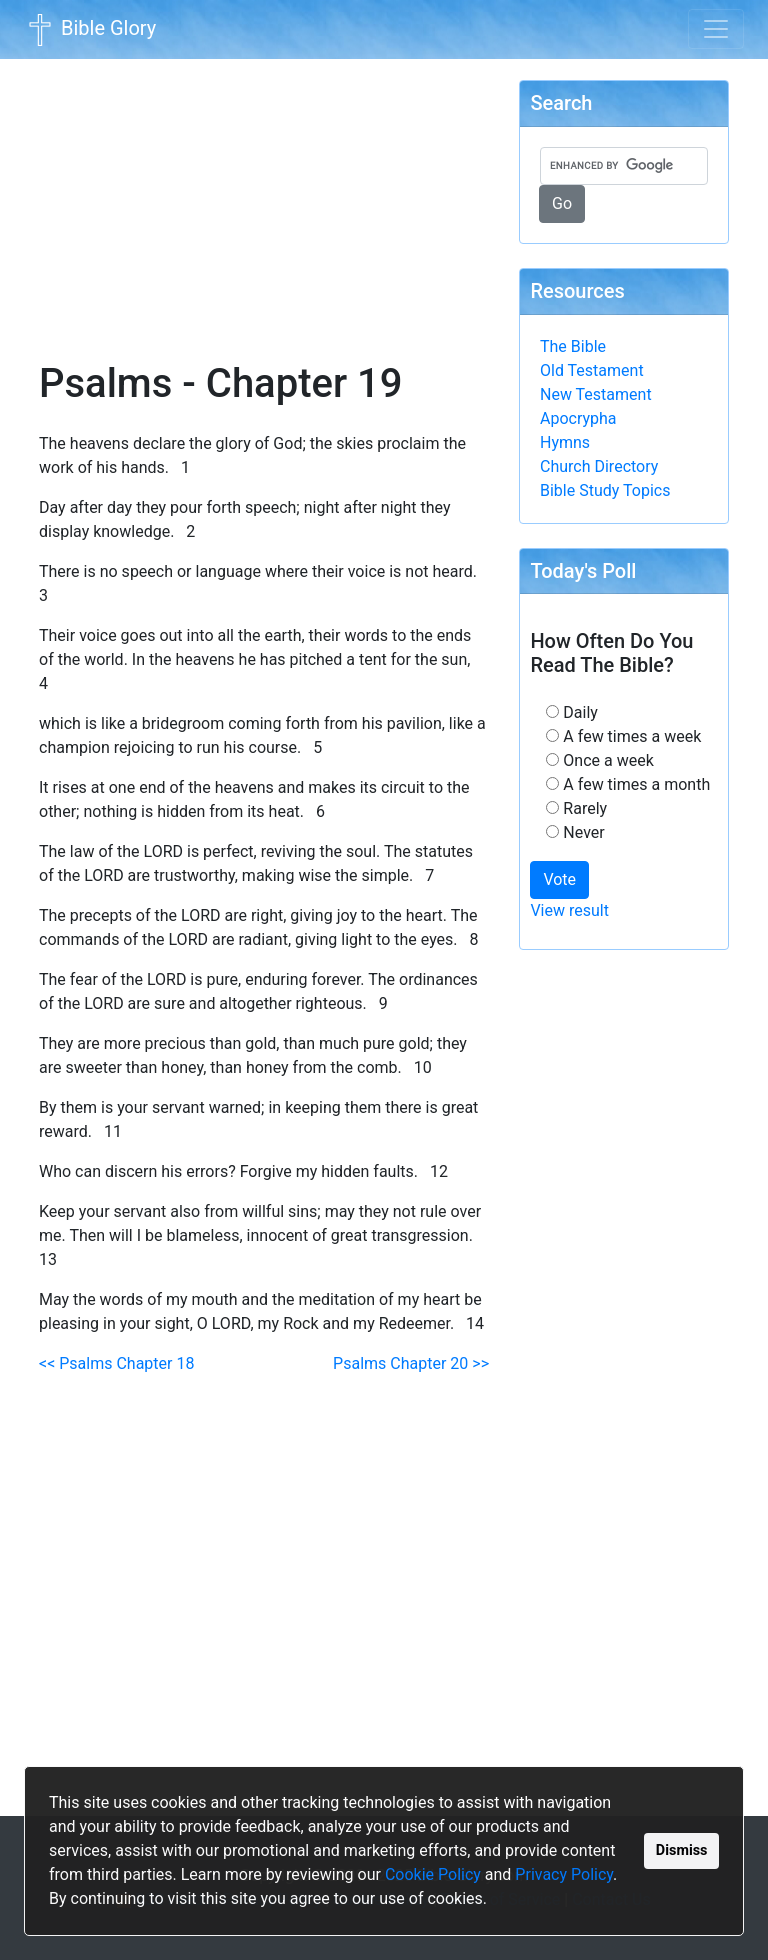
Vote (559, 879)
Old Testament (592, 370)
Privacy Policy (564, 1874)
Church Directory (599, 466)
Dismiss (682, 1850)
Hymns (565, 442)
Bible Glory (90, 30)
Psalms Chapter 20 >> (411, 1363)
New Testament (596, 394)
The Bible (573, 346)
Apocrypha (578, 418)
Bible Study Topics (605, 490)
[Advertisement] (264, 196)
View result (569, 910)
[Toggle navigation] (716, 29)
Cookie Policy (433, 1874)
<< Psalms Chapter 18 (116, 1363)
